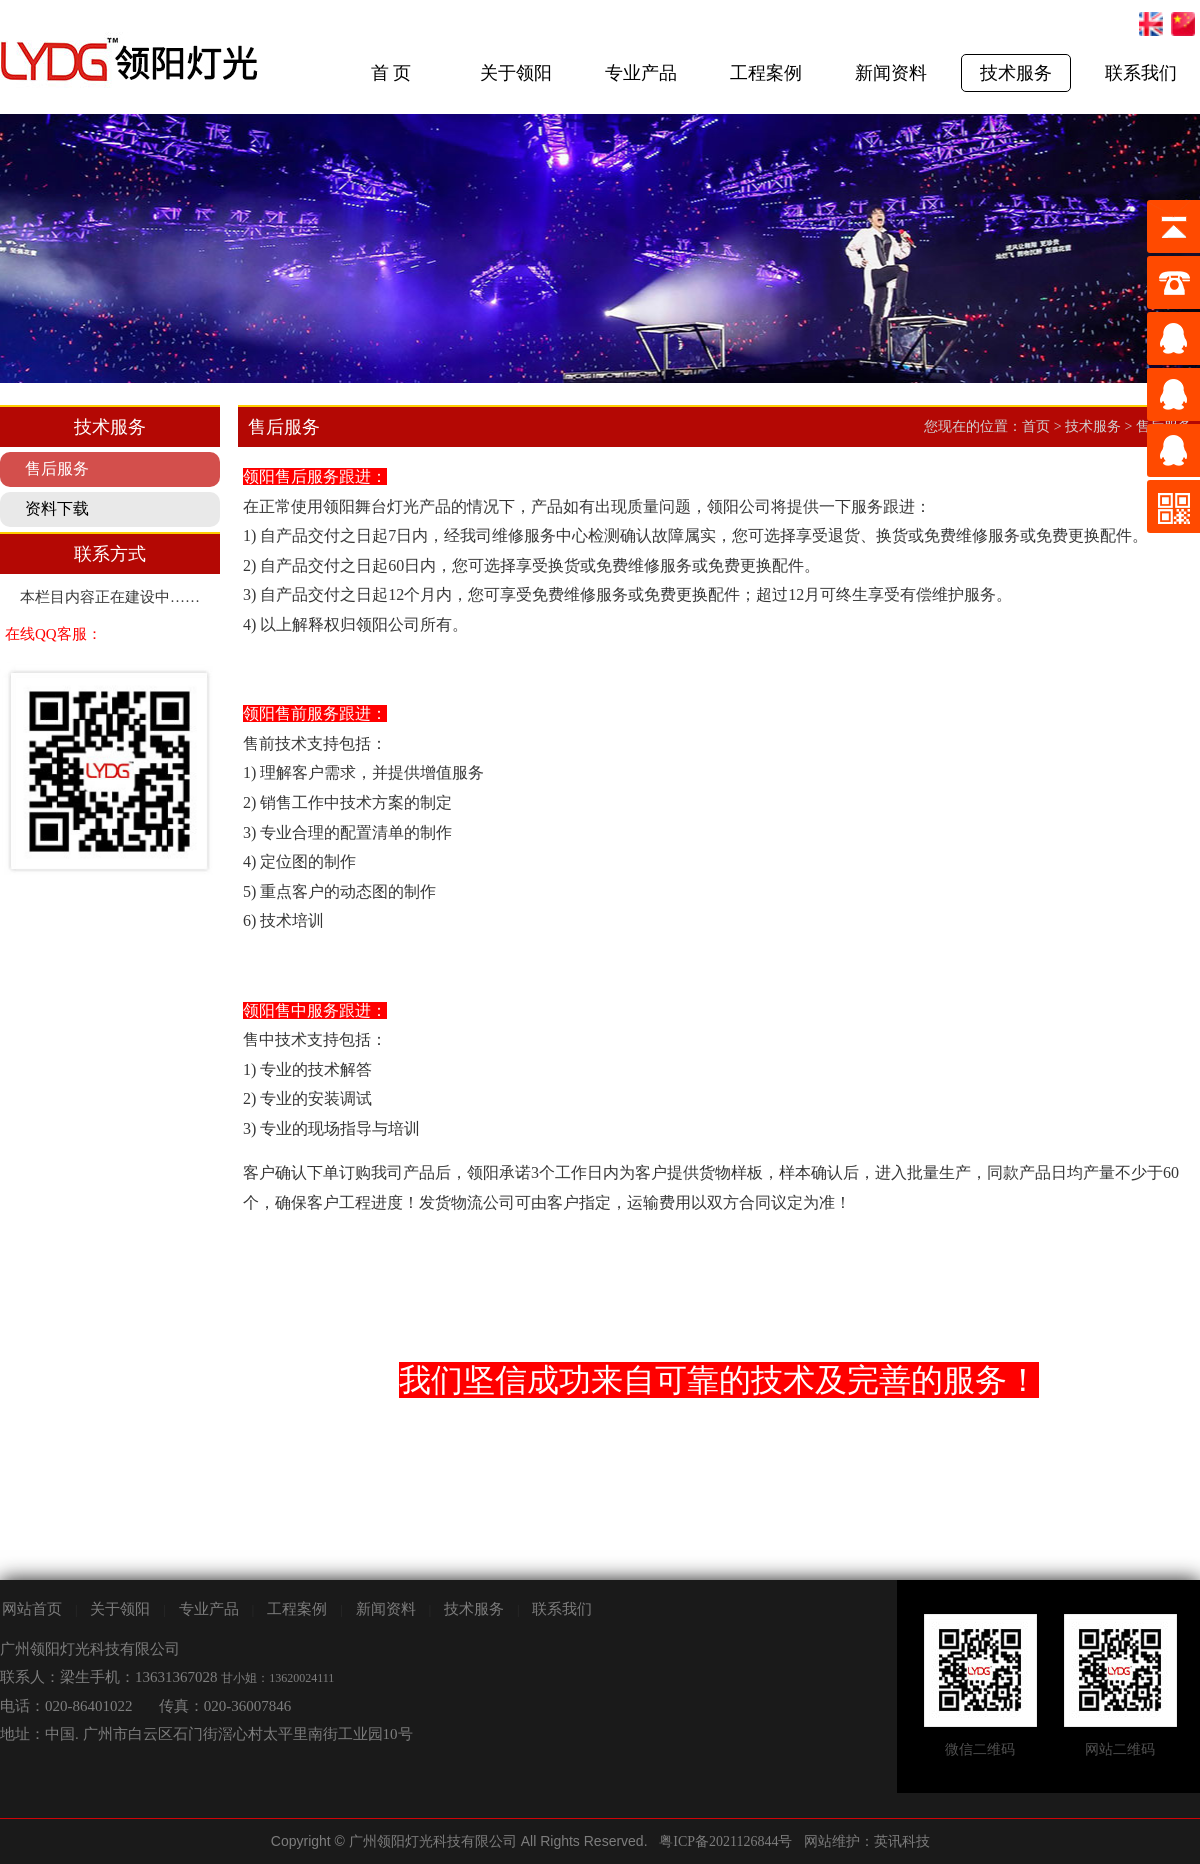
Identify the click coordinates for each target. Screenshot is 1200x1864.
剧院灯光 (0, 1819)
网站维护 (832, 1841)
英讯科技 (902, 1841)
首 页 (391, 73)
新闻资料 (891, 73)
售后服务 (57, 468)
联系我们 (1141, 73)
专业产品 (641, 73)
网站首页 (32, 1609)
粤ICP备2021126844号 (725, 1841)
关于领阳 (516, 73)
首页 (1036, 426)
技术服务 (1016, 73)
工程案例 (766, 73)
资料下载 (57, 508)
